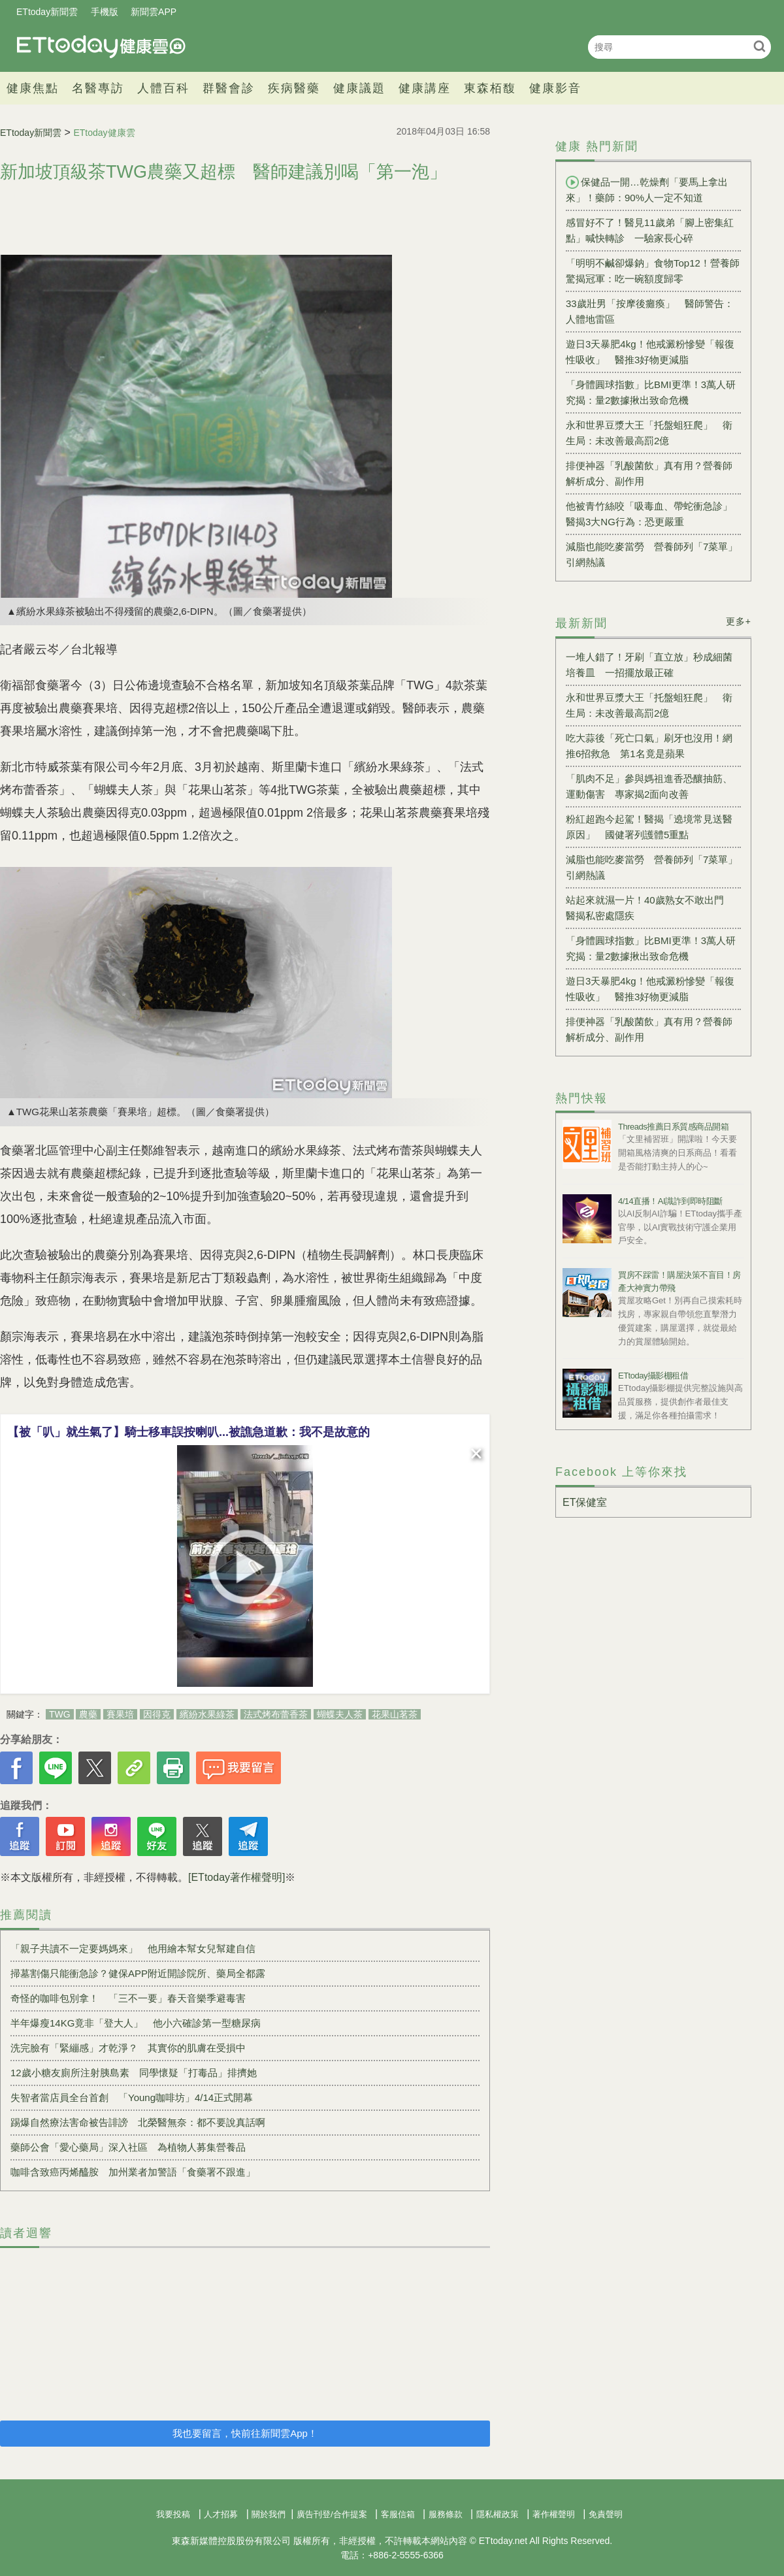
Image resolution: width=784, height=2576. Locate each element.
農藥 (88, 1714)
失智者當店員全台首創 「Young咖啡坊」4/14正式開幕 (131, 2097)
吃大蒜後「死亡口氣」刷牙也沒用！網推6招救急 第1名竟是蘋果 (649, 745)
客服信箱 (398, 2514)
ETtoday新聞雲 (47, 12)
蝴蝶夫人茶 (340, 1714)
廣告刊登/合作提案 (332, 2514)
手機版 (104, 12)
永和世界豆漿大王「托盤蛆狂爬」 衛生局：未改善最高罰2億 (649, 432)
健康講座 (425, 88)
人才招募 (221, 2514)
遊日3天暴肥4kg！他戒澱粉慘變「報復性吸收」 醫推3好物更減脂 (650, 351)
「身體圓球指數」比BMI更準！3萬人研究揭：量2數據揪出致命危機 (651, 392)
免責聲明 (606, 2514)
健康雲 (101, 46)
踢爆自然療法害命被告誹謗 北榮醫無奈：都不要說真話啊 (137, 2122)
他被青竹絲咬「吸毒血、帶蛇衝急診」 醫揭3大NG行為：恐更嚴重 (653, 513)
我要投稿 (173, 2514)
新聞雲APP (153, 12)
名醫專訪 (98, 88)
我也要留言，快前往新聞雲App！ (245, 2433)
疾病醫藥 (294, 88)
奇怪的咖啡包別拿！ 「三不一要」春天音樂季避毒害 (128, 1998)
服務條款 (446, 2514)
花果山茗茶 (394, 1714)
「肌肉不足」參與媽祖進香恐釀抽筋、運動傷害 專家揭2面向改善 (649, 786)
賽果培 (120, 1714)
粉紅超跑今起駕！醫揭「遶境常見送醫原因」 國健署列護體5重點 (649, 826)
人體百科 (163, 88)
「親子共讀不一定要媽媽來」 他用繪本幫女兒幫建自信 (132, 1948)
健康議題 (359, 88)
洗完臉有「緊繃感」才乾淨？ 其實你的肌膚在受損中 (128, 2047)
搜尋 (759, 46)
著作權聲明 (553, 2514)
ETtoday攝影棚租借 (653, 1375)
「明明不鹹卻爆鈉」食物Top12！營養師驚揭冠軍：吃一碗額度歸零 (653, 270)
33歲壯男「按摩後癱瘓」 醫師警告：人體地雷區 (650, 311)
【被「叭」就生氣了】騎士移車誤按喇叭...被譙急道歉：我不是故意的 (188, 1432)
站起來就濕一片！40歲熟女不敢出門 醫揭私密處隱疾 (650, 907)
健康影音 (555, 88)
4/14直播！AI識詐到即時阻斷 (670, 1201)
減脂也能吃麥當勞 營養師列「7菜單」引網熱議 (652, 554)
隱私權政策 (497, 2514)
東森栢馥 (490, 88)
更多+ (738, 621)
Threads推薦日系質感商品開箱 (673, 1127)
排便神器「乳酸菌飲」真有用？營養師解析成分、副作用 (649, 473)
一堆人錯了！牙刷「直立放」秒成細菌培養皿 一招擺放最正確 (649, 664)
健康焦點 (33, 88)
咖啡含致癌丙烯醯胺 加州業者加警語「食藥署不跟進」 (132, 2171)
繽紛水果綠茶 (207, 1714)
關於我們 (269, 2514)
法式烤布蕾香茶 (276, 1714)
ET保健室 (585, 1502)
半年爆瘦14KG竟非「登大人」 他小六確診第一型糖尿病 (135, 2023)
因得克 (157, 1714)
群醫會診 (229, 88)
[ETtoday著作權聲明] (236, 1877)
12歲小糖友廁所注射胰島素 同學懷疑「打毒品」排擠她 (133, 2072)
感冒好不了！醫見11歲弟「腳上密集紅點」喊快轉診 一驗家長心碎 (650, 230)
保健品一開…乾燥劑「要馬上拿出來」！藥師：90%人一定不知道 (647, 189)
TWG (60, 1714)
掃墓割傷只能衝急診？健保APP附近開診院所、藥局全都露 (137, 1973)
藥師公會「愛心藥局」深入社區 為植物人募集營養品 (128, 2147)
